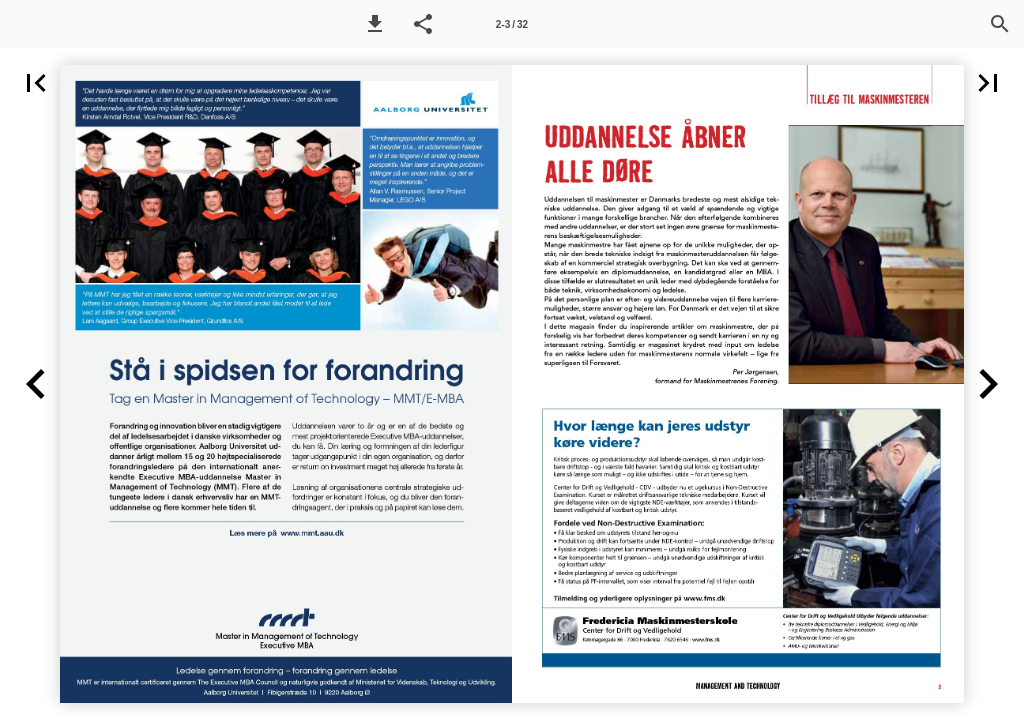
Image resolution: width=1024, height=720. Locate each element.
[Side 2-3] (512, 24)
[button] (375, 24)
